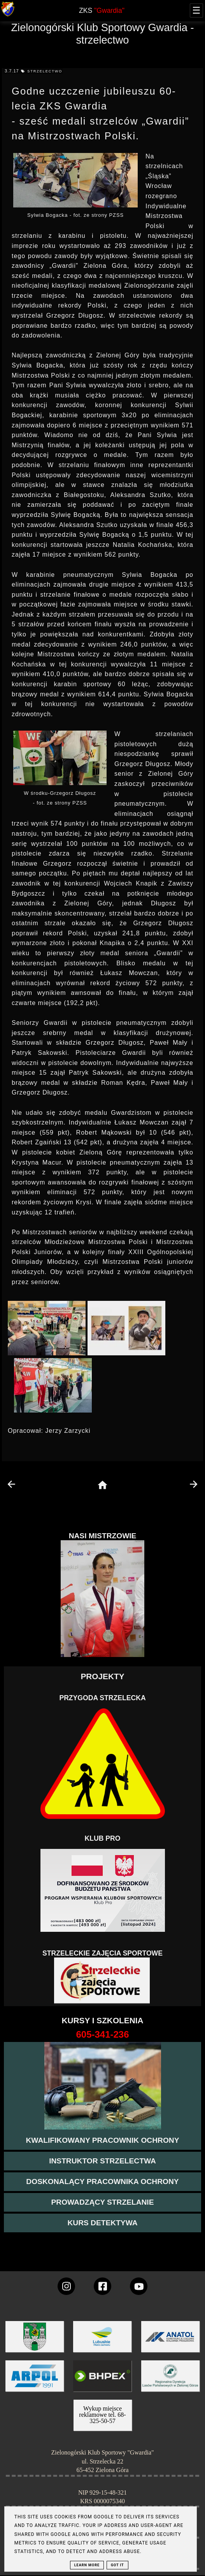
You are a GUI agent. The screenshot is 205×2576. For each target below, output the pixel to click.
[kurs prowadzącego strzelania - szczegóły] (102, 2202)
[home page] (102, 1485)
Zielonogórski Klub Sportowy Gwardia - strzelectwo (102, 33)
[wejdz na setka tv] (138, 2286)
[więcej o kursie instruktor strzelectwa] (102, 2161)
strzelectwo (44, 71)
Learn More (87, 2565)
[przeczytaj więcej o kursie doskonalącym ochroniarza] (102, 2181)
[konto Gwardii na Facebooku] (102, 2286)
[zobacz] (169, 2381)
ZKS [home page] (101, 10)
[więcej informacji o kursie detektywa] (102, 2223)
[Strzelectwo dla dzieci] (102, 1980)
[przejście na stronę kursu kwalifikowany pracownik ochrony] (102, 2140)
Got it (117, 2565)
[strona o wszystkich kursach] (102, 2034)
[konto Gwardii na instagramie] (66, 2286)
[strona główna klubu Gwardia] (8, 14)
